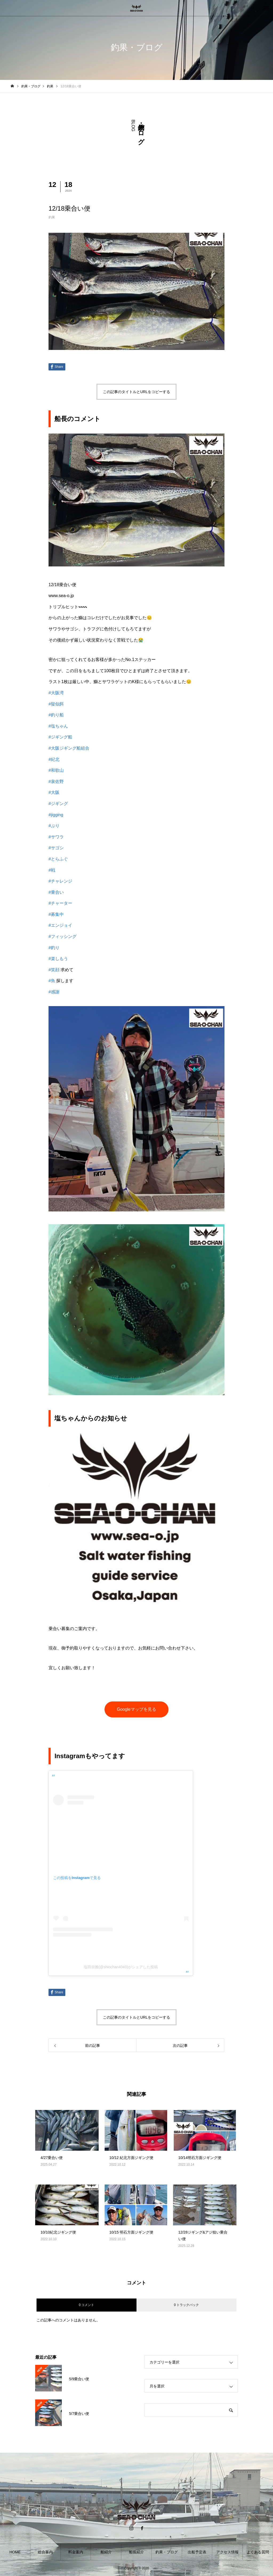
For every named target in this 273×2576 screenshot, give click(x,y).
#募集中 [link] (56, 914)
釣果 (52, 217)
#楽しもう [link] (58, 958)
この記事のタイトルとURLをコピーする (136, 392)
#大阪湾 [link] (56, 693)
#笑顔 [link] (54, 969)
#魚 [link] (52, 980)
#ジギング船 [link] (60, 737)
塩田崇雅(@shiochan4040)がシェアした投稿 (121, 1967)
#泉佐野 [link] (56, 781)
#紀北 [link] (54, 759)
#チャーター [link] (60, 903)
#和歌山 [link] (56, 770)
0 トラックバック (186, 2305)
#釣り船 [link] (56, 715)
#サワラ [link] (56, 837)
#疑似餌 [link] (56, 704)
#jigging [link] (56, 815)
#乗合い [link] (56, 892)
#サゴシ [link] (56, 848)
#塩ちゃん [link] (58, 726)
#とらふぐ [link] (58, 859)
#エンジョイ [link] (60, 925)
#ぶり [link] (54, 825)
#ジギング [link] (58, 803)
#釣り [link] (54, 947)
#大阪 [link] (54, 792)
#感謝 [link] (54, 992)
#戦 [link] (52, 870)
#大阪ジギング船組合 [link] (69, 748)
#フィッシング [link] (63, 936)
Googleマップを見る (136, 1709)
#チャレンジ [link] (60, 881)
